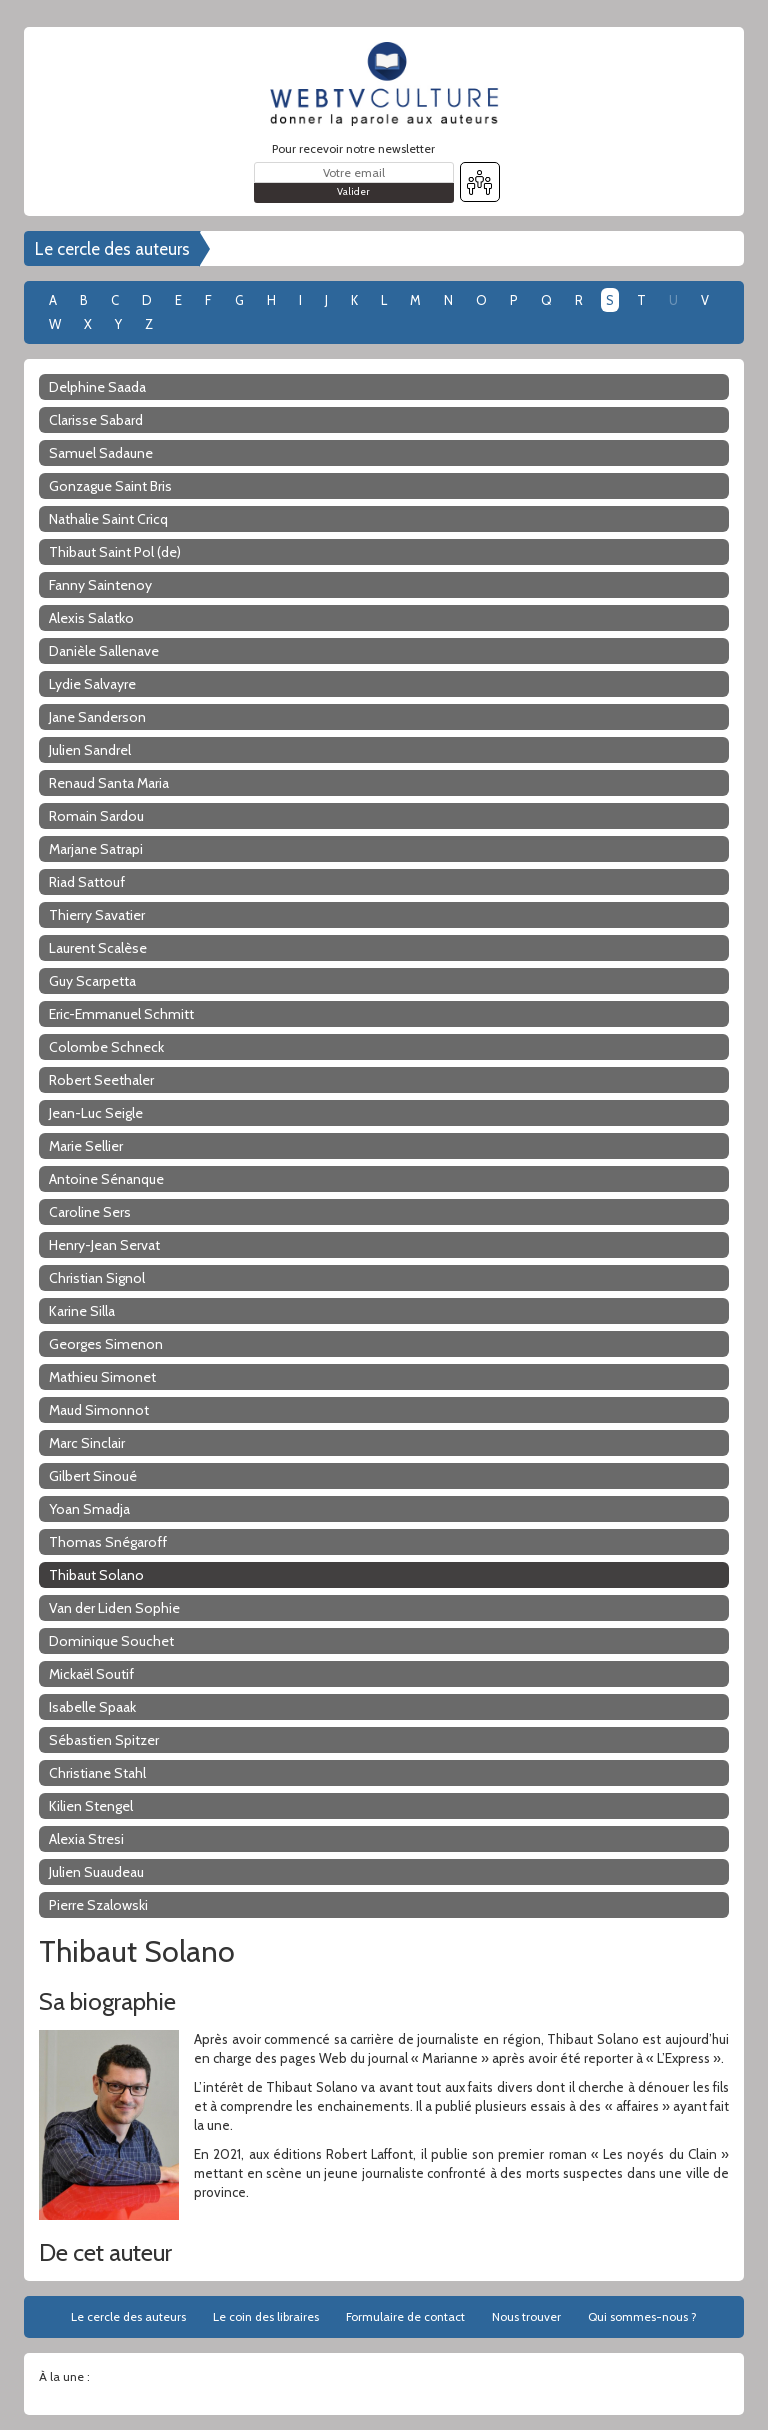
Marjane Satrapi (96, 849)
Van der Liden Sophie (114, 1608)
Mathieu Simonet (102, 1377)
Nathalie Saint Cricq (108, 519)
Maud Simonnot (99, 1410)
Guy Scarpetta (92, 981)
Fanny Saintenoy (100, 585)
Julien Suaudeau (96, 1872)
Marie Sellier (86, 1146)
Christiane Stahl (97, 1773)
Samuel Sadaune (101, 453)
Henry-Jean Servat (104, 1245)
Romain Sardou (96, 816)
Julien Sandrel (90, 750)
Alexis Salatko (91, 618)
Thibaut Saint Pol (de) (115, 552)
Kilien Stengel (91, 1806)
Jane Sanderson (97, 717)
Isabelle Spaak (92, 1707)
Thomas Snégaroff (108, 1542)
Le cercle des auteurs (112, 249)
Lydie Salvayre (92, 684)
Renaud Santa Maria (109, 783)
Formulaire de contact (405, 2316)
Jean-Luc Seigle (96, 1113)
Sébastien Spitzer (104, 1740)
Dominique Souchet (111, 1641)
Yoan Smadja (89, 1509)
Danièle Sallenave (104, 651)
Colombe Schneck (106, 1047)
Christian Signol (97, 1278)
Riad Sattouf (87, 882)
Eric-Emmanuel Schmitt (121, 1014)
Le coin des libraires (266, 2316)
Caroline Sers (90, 1212)
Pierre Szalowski (98, 1905)
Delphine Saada (97, 387)
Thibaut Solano (96, 1575)
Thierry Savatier (97, 915)
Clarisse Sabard (96, 420)
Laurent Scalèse (98, 948)
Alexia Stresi (86, 1839)
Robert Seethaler (101, 1080)
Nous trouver (526, 2316)
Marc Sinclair (87, 1443)
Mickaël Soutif (91, 1674)
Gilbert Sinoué (93, 1476)
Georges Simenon (106, 1344)
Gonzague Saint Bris (110, 486)
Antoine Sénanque (106, 1179)
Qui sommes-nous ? (642, 2316)
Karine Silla (82, 1311)
